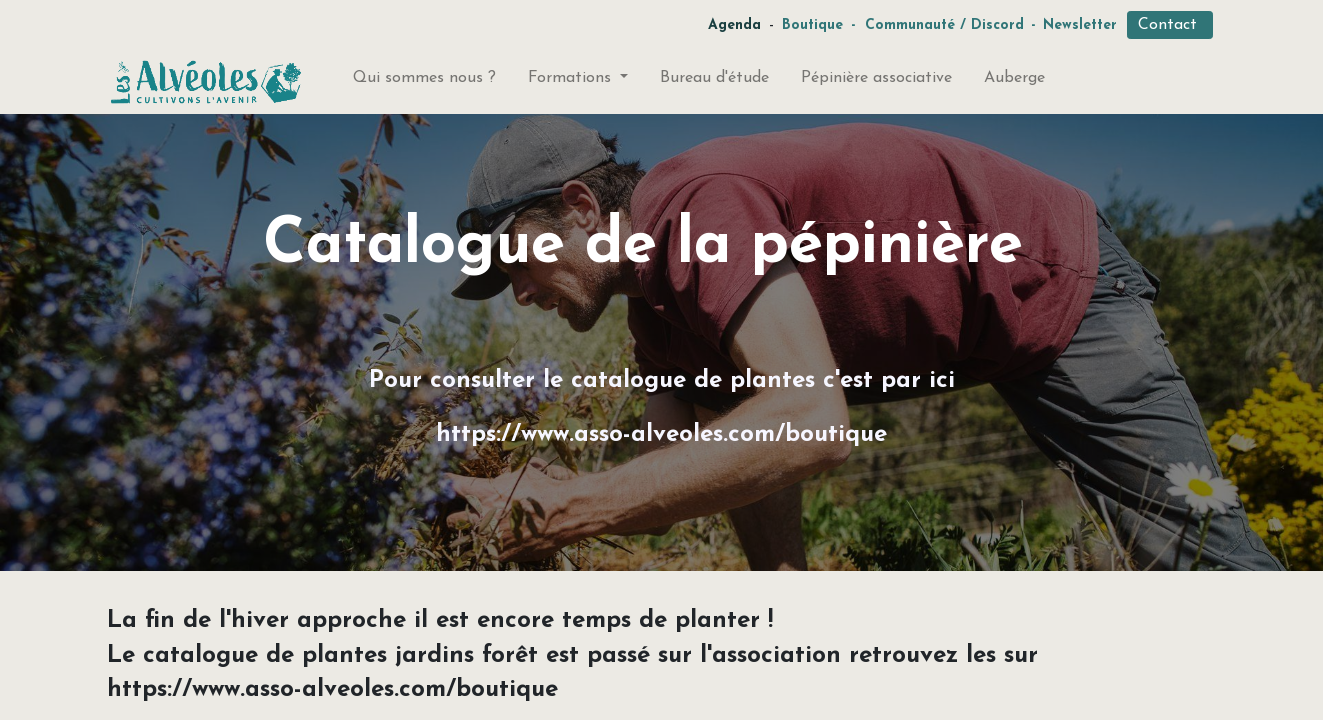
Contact (1170, 25)
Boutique (812, 25)
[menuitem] (424, 82)
